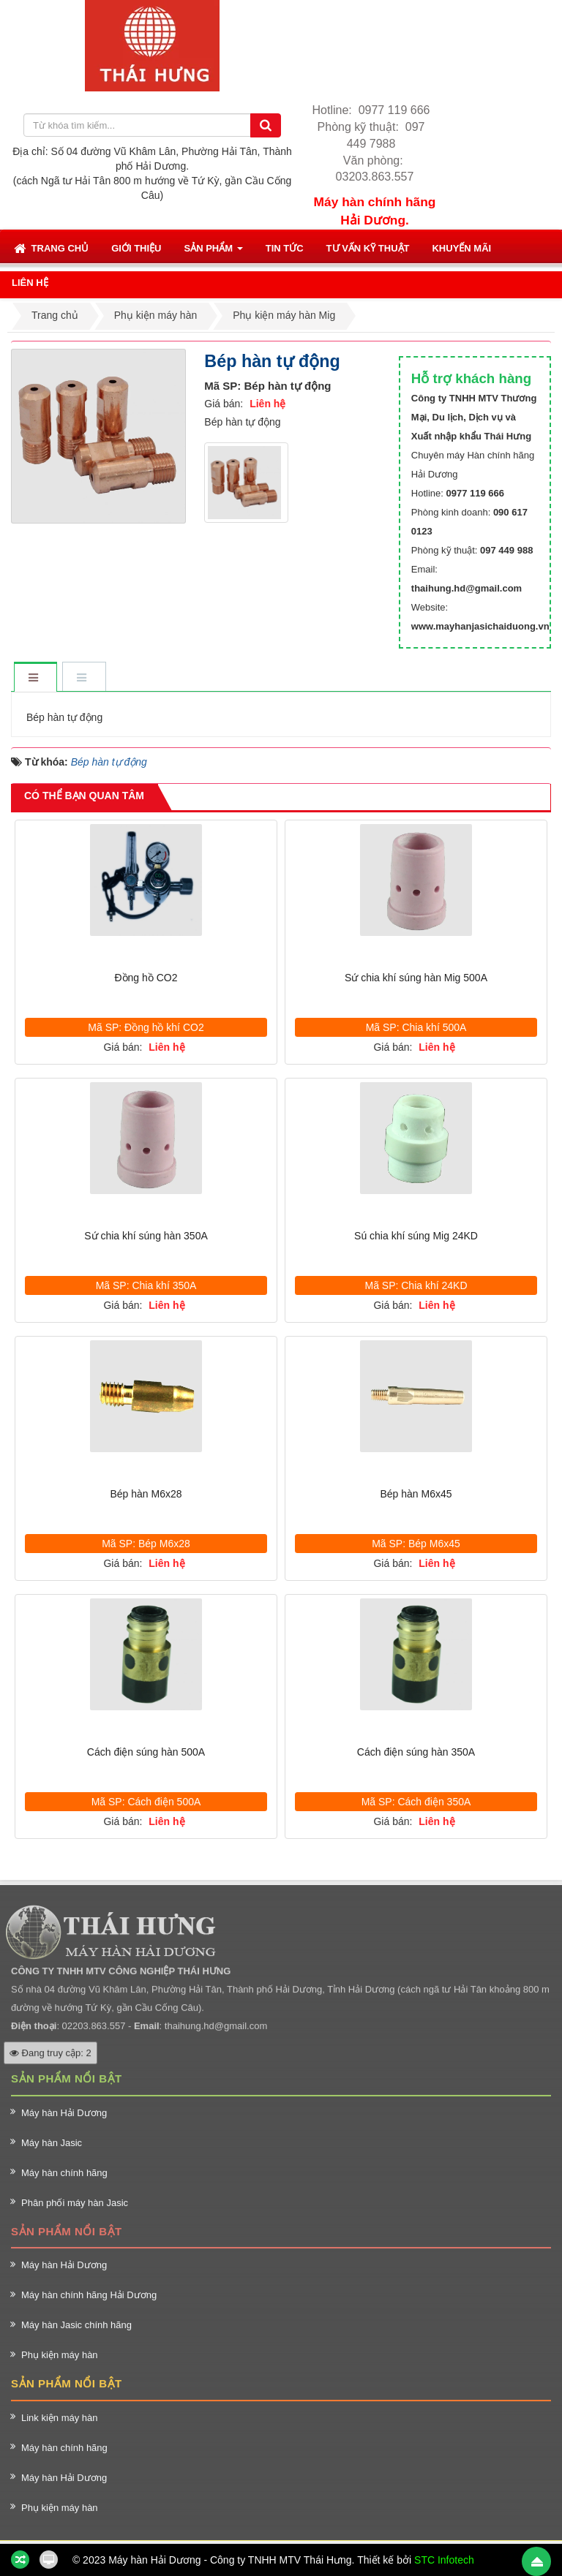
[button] (136, 248)
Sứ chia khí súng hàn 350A (146, 1236)
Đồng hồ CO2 (145, 977)
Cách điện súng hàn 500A (146, 1752)
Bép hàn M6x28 (145, 1494)
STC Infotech (444, 2560)
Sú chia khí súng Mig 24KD (416, 1236)
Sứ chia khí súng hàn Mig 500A (416, 977)
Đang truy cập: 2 (50, 2036)
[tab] (35, 678)
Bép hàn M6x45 (416, 1494)
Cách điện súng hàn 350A (416, 1752)
